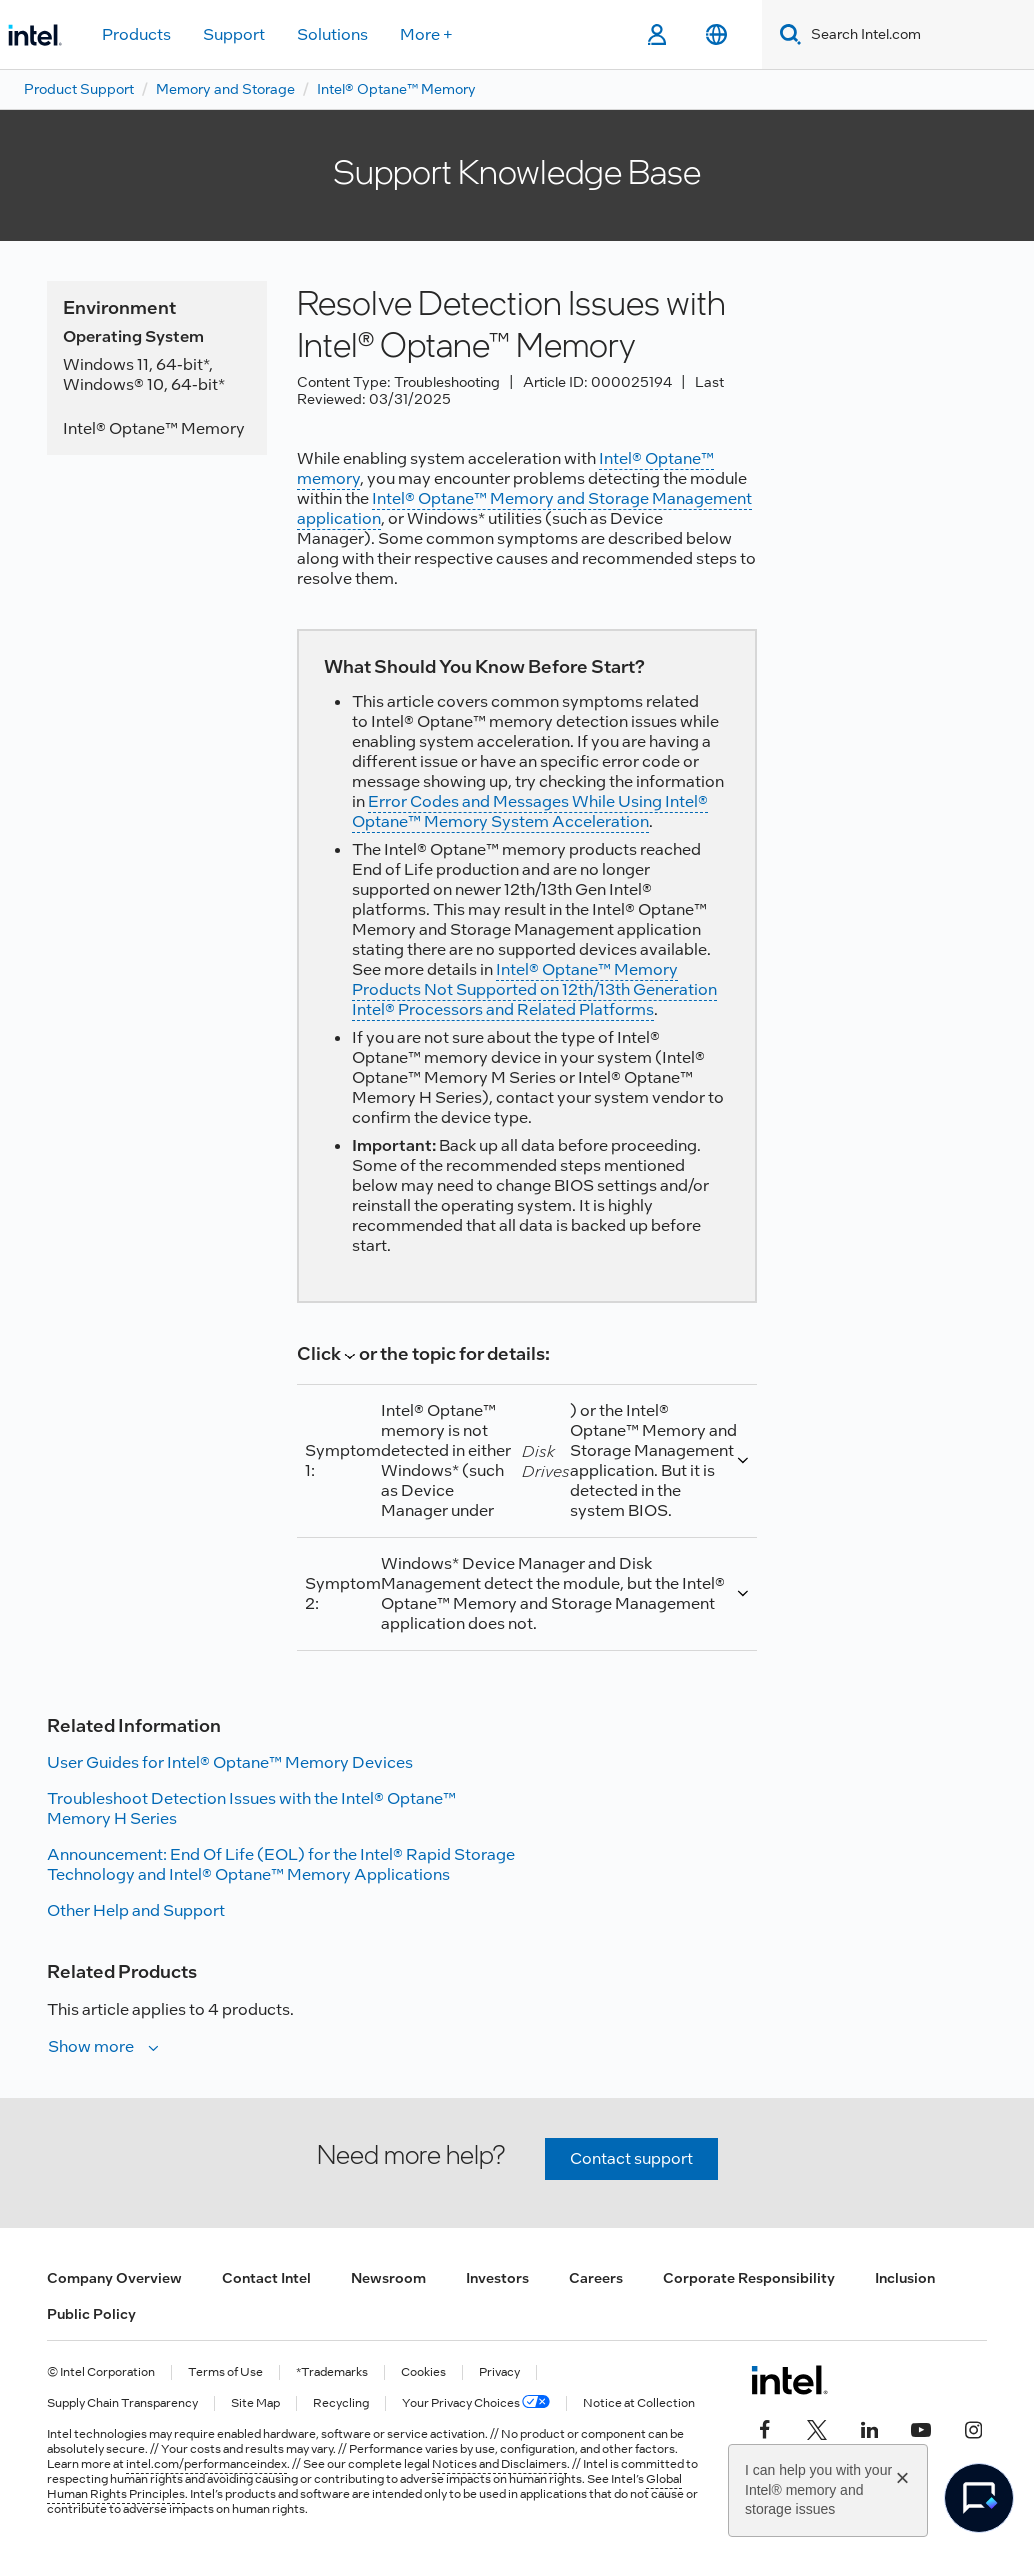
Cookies (423, 2372)
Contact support (631, 2158)
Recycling (341, 2403)
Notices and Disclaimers (499, 2464)
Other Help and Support (136, 1910)
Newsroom (388, 2278)
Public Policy (91, 2314)
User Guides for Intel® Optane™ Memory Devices (230, 1762)
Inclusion (905, 2278)
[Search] (786, 34)
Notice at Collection (639, 2403)
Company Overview (114, 2278)
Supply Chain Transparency (122, 2403)
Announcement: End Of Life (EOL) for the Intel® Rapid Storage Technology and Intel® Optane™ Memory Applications (281, 1864)
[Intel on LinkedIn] (869, 2428)
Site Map (255, 2403)
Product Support (79, 89)
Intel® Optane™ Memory (396, 89)
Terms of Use (225, 2372)
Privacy (499, 2372)
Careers (596, 2278)
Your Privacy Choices (476, 2403)
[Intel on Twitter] (817, 2428)
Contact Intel (266, 2278)
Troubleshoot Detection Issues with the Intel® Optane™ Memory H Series (251, 1808)
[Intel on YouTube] (921, 2428)
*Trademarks (332, 2372)
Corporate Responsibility (749, 2278)
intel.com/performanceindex (206, 2464)
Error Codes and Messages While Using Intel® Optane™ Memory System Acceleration (530, 811)
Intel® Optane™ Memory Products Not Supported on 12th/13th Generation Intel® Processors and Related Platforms (534, 989)
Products (136, 34)
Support (234, 34)
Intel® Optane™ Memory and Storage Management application (524, 508)
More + (426, 34)
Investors (497, 2278)
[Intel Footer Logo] (789, 2380)
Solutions (332, 34)
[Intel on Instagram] (973, 2428)
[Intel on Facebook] (765, 2428)
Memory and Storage (225, 89)
